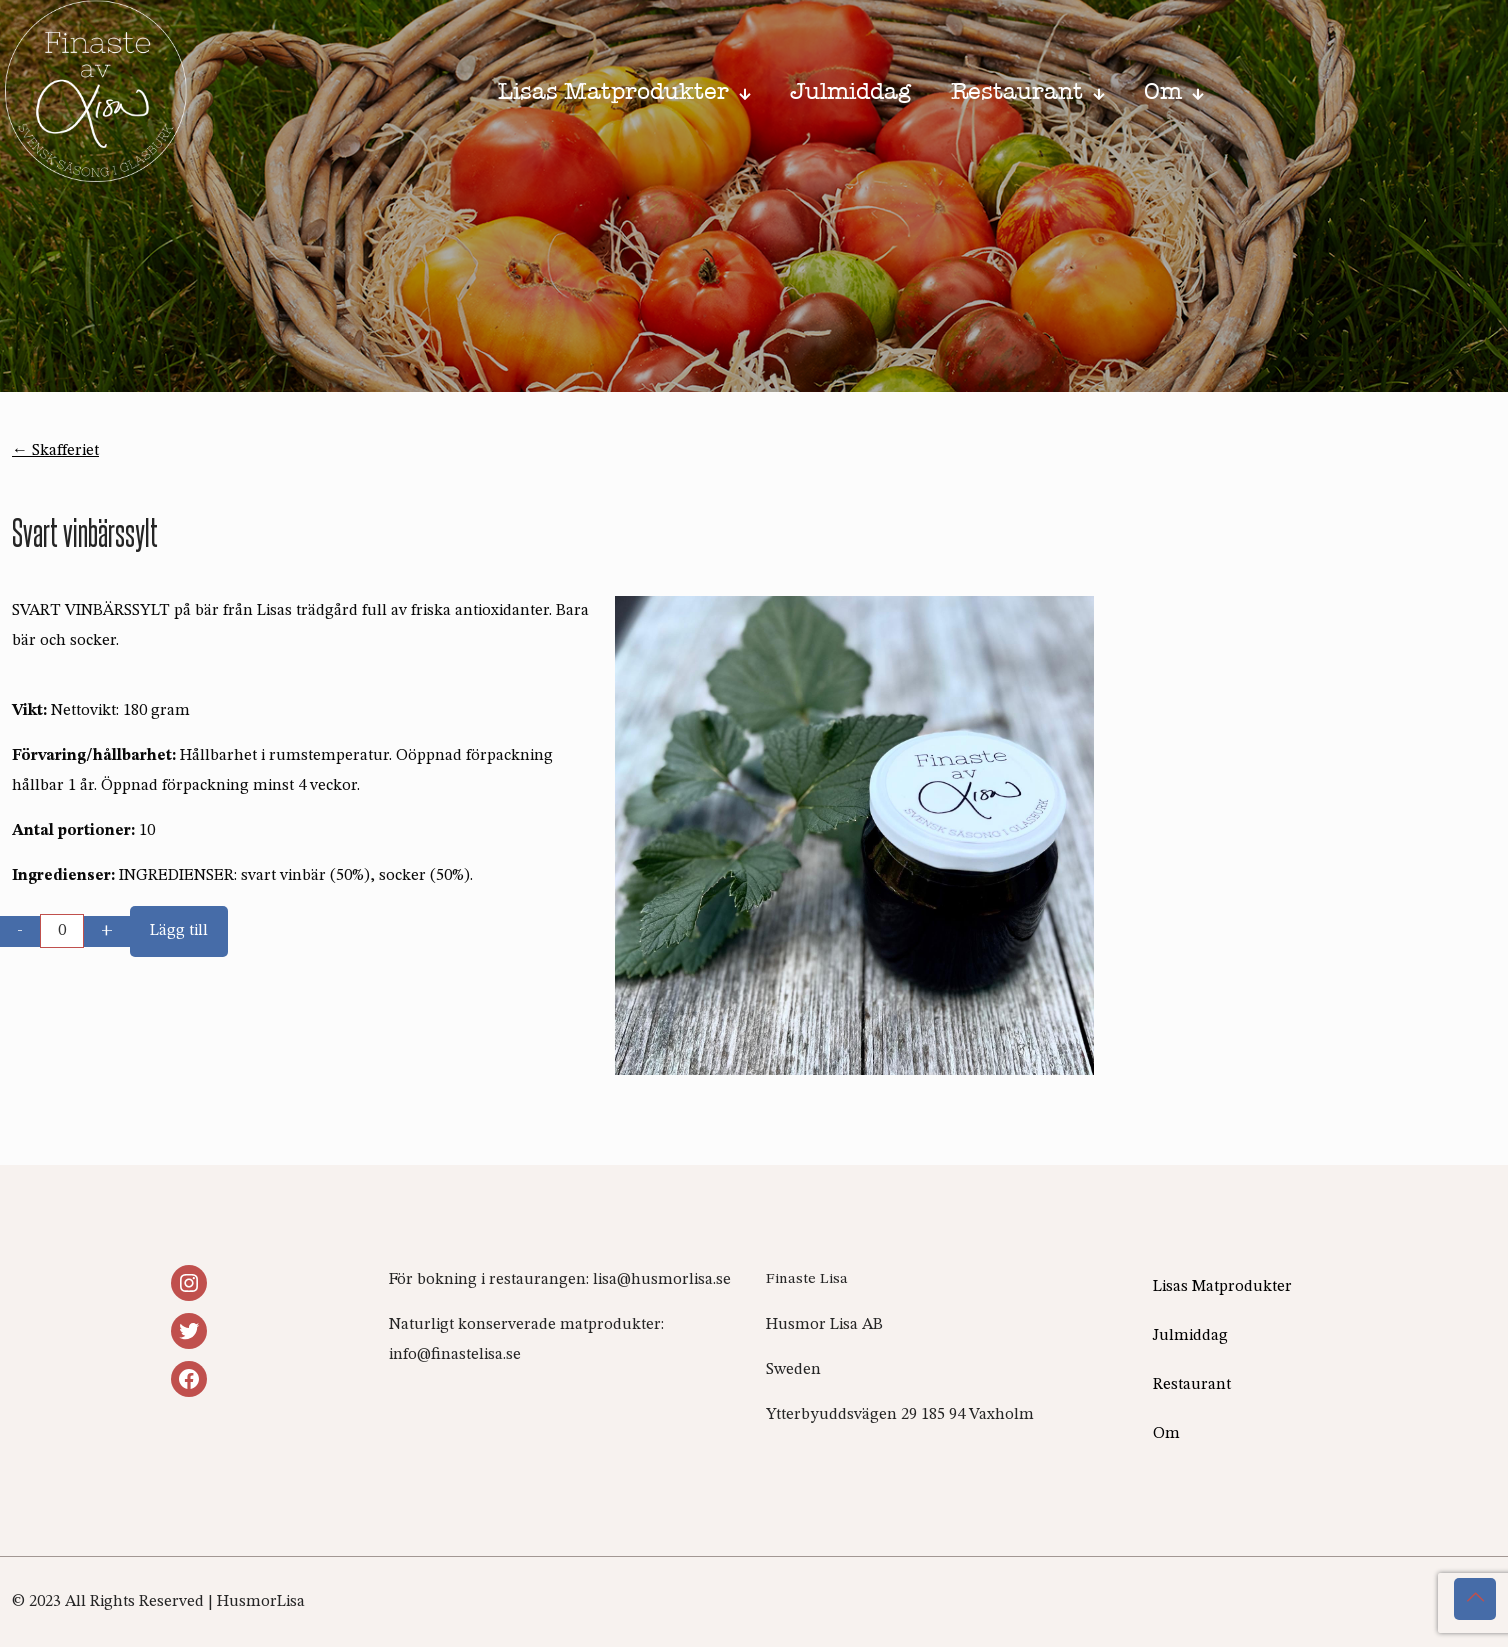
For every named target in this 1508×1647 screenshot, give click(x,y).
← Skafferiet (55, 451)
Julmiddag (1190, 1336)
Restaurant (1192, 1385)
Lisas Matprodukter (1222, 1287)
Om (1166, 1434)
